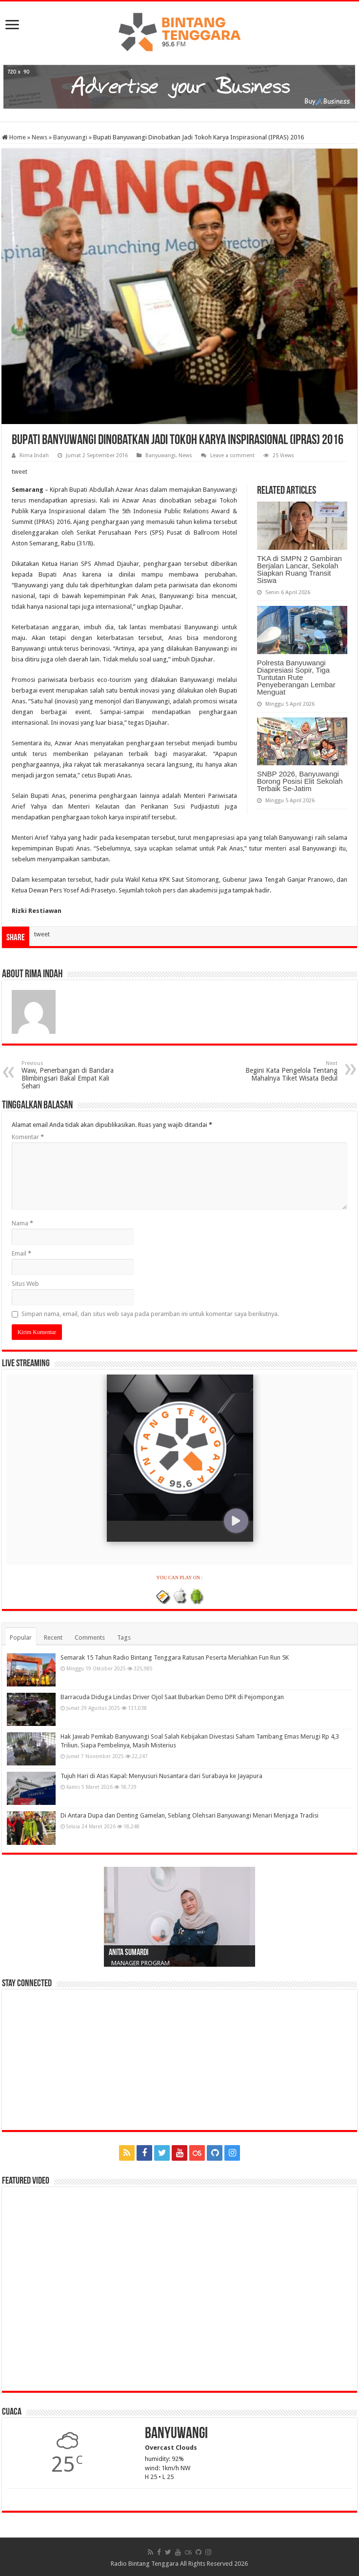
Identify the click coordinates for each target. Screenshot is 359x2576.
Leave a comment (232, 455)
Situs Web (25, 1283)
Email (21, 1253)
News (39, 137)
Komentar (28, 1137)
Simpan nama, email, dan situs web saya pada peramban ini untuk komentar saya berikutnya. (150, 1313)
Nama (22, 1223)
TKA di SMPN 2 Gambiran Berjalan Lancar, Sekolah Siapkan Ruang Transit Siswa (299, 569)
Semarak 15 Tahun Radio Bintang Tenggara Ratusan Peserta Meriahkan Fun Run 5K (174, 1657)
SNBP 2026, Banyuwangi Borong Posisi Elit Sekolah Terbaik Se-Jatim (300, 781)
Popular (21, 1637)
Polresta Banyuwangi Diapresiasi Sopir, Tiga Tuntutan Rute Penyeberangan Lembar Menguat (296, 677)
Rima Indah (34, 455)
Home (14, 137)
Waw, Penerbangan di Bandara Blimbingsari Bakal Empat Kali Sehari (71, 1075)
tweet (19, 471)
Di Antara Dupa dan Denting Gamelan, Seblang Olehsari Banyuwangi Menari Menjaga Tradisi (189, 1815)
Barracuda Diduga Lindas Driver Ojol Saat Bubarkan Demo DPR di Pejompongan (172, 1697)
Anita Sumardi (128, 1952)
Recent (53, 1637)
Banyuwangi (70, 137)
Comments (90, 1637)
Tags (124, 1637)
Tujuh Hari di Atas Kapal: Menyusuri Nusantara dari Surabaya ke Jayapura (161, 1776)
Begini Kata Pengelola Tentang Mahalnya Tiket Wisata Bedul (288, 1071)
